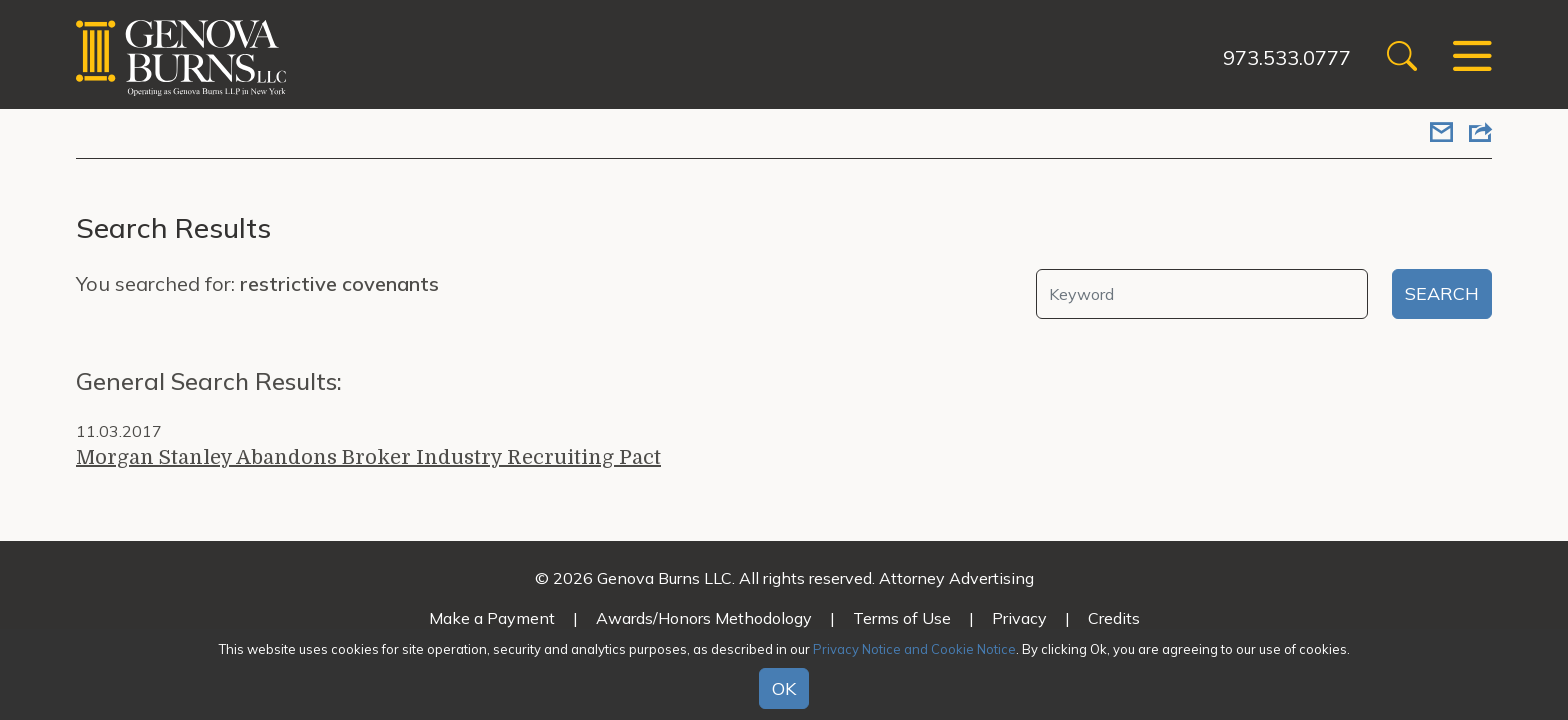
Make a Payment (492, 618)
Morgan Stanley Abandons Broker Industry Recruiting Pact (368, 457)
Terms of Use (902, 618)
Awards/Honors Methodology (704, 618)
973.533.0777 (1287, 57)
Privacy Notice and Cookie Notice (914, 649)
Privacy (1019, 618)
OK (784, 688)
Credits (1114, 618)
